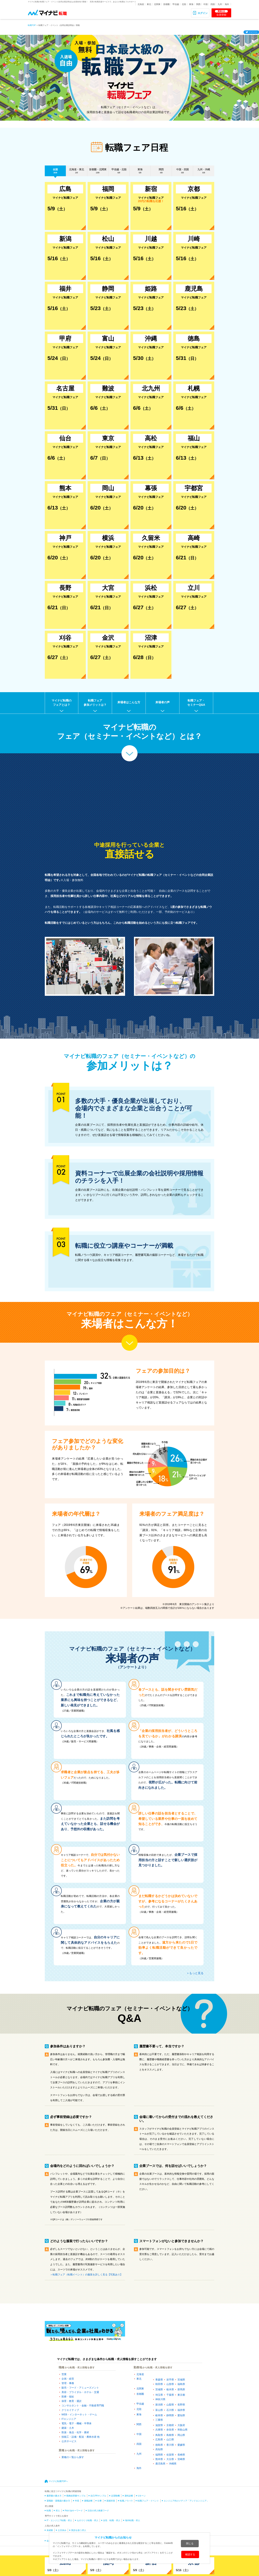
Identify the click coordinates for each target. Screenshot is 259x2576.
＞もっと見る (195, 1973)
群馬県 (181, 2389)
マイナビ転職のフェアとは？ (62, 702)
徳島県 (159, 2444)
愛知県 (181, 2415)
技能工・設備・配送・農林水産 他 (81, 2436)
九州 (220, 4)
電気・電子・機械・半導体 (77, 2423)
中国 (205, 4)
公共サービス (69, 2441)
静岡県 (170, 2415)
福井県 (181, 2410)
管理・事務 (68, 2383)
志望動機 (115, 2496)
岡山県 (181, 2435)
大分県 (170, 2459)
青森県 (159, 2379)
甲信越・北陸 (119, 171)
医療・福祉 (68, 2396)
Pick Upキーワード (74, 2510)
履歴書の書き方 (54, 2496)
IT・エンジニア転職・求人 (59, 2520)
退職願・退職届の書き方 (58, 2501)
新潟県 (159, 2404)
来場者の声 (162, 702)
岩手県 (170, 2379)
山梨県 (170, 2404)
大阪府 (181, 2425)
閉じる (190, 2543)
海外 (227, 4)
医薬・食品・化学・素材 (75, 2432)
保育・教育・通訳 (72, 2401)
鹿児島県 (160, 2463)
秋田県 (159, 2384)
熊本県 (159, 2459)
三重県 (159, 2419)
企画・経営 (68, 2378)
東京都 (181, 2394)
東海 (191, 4)
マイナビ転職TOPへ (58, 2481)
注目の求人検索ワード (98, 2510)
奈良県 (170, 2429)
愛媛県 (181, 2444)
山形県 (170, 2384)
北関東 (157, 4)
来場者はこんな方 (128, 702)
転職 (49, 2510)
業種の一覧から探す (73, 2457)
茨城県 (159, 2389)
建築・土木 (68, 2427)
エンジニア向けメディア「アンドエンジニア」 (186, 2501)
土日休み (62, 2530)
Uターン (142, 2496)
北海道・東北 (76, 171)
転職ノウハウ (126, 2501)
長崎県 (181, 2454)
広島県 (159, 2439)
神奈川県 (160, 2399)
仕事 (99, 2501)
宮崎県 (181, 2459)
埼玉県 (159, 2394)
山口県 (170, 2439)
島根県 (170, 2435)
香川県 (170, 2444)
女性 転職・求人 (111, 2520)
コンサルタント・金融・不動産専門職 (83, 2405)
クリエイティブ (70, 2410)
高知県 (159, 2449)
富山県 (159, 2410)
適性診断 (129, 2496)
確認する (190, 2554)
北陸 (184, 4)
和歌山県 (182, 2429)
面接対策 (110, 2501)
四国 (212, 4)
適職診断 (88, 2501)
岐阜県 (159, 2415)
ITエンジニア (69, 2418)
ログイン (203, 13)
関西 (198, 4)
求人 (58, 2510)
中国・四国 (182, 171)
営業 (64, 2374)
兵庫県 (159, 2429)
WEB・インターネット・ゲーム (79, 2414)
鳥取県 (159, 2435)
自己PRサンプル (98, 2496)
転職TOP (32, 25)
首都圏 (166, 4)
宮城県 (181, 2379)
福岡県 (159, 2454)
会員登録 (221, 13)
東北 (149, 4)
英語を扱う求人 (78, 2530)
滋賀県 (159, 2425)
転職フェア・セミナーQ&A (196, 702)
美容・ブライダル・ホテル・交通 (80, 2392)
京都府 (170, 2425)
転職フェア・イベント (148, 2501)
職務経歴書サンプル (76, 2496)
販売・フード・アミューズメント (80, 2387)
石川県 (170, 2410)
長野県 (181, 2404)
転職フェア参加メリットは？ (95, 702)
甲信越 (175, 4)
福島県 (181, 2384)
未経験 (50, 2530)
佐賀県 (170, 2454)
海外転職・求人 (132, 2520)
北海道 (141, 4)
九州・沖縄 (203, 171)
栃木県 (170, 2389)
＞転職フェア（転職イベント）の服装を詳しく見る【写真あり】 (86, 2274)
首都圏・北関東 (97, 171)
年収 (77, 2501)
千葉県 (170, 2394)
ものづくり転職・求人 (87, 2520)
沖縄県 (172, 2463)
